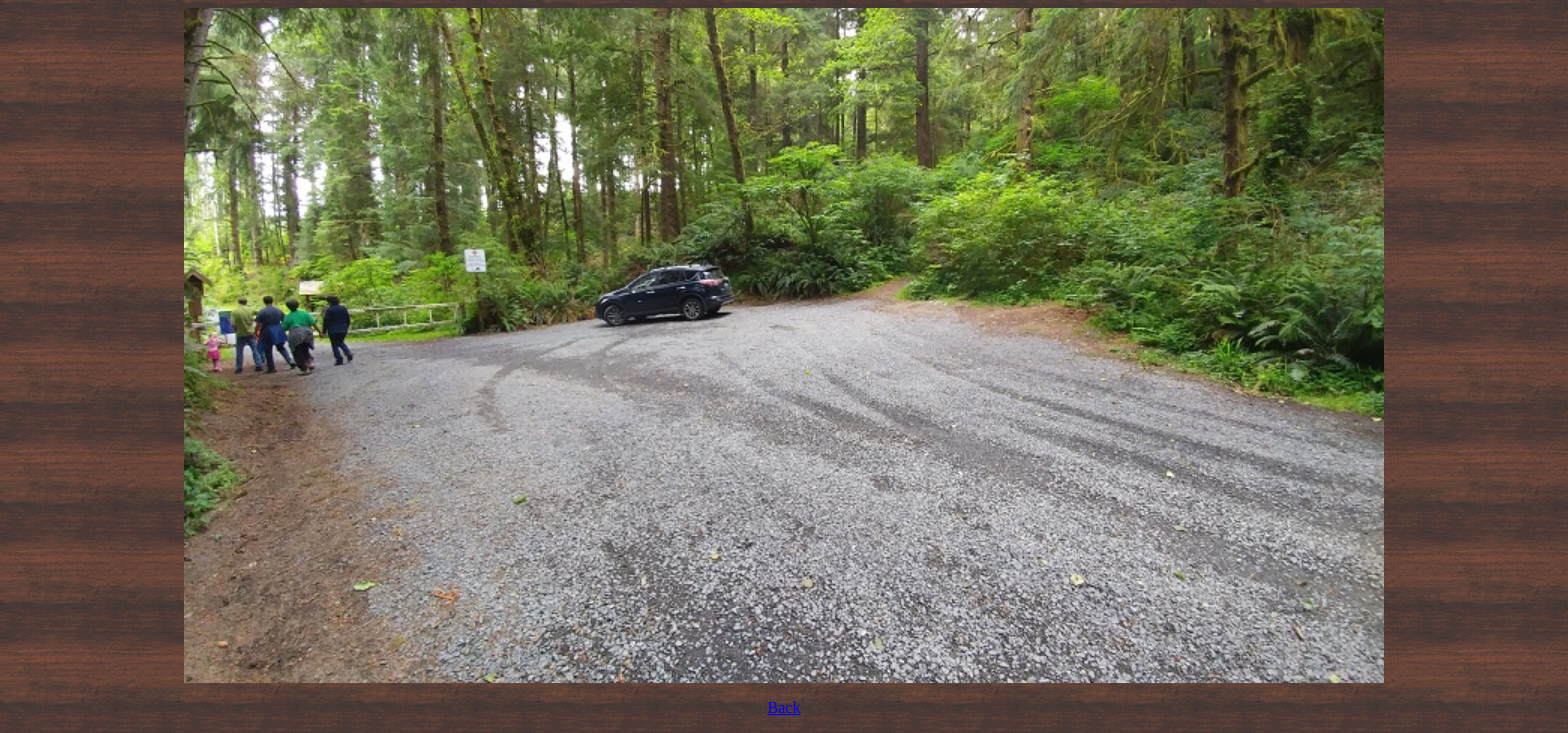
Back (784, 707)
